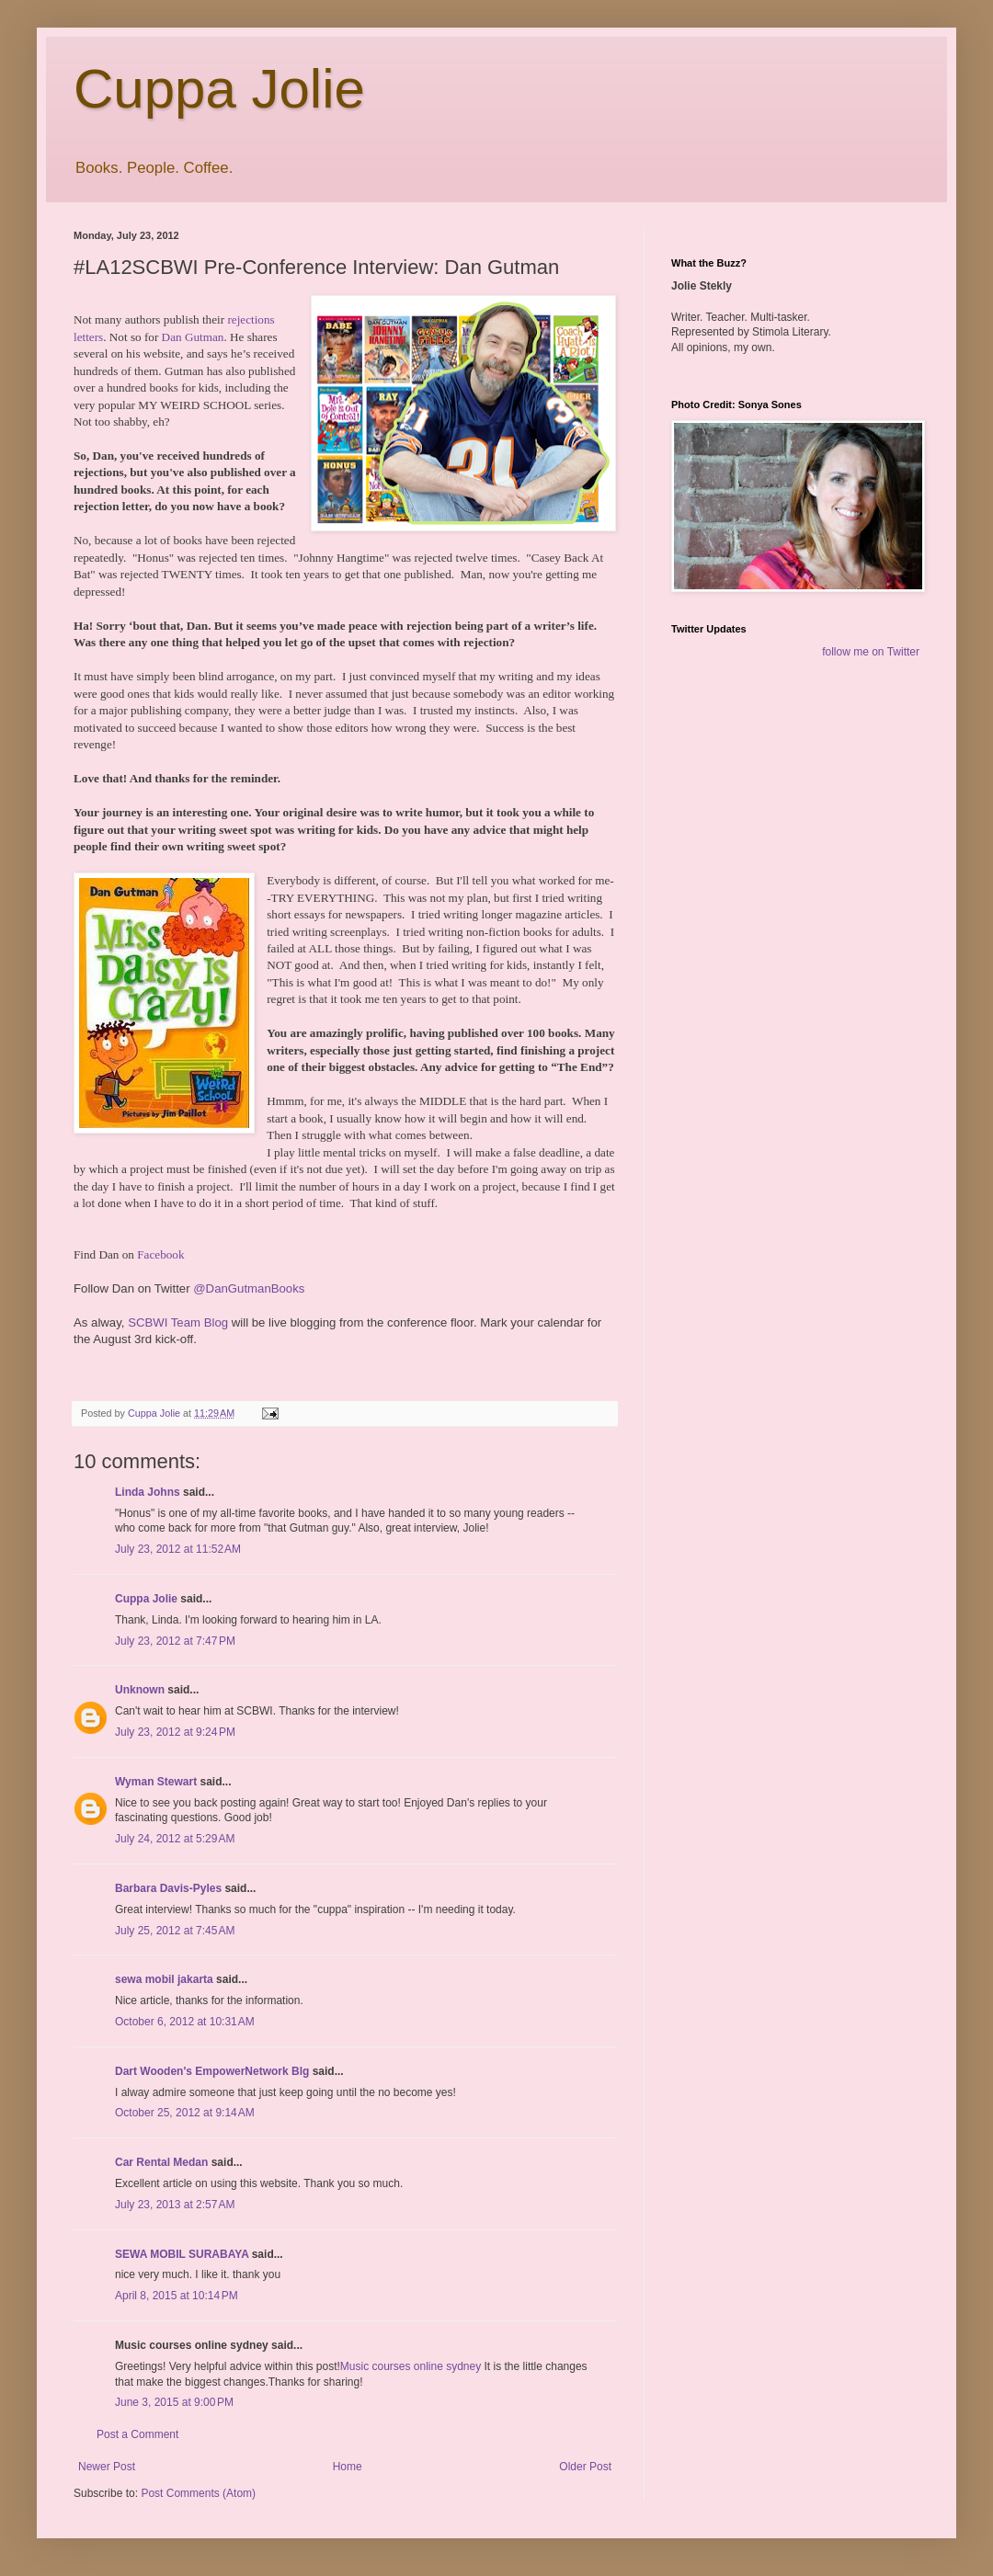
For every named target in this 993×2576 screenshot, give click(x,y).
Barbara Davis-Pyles (168, 1888)
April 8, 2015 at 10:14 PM (176, 2295)
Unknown (140, 1689)
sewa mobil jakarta (164, 1979)
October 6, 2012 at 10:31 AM (185, 2021)
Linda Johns (147, 1492)
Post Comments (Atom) (198, 2493)
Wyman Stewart (156, 1781)
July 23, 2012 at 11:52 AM (178, 1549)
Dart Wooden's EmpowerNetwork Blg (212, 2071)
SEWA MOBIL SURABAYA (181, 2254)
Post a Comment (137, 2434)
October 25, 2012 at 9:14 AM (185, 2112)
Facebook (160, 1254)
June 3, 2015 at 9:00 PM (174, 2402)
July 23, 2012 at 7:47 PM (175, 1641)
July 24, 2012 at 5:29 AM (174, 1838)
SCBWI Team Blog (178, 1322)
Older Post (585, 2466)
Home (347, 2466)
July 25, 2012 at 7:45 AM (174, 1930)
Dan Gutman (193, 337)
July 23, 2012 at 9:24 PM (175, 1732)
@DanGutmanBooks (248, 1288)
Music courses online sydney (410, 2366)
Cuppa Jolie (219, 89)
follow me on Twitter (870, 651)
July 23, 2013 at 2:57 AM (174, 2204)
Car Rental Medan (161, 2162)
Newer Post (106, 2466)
